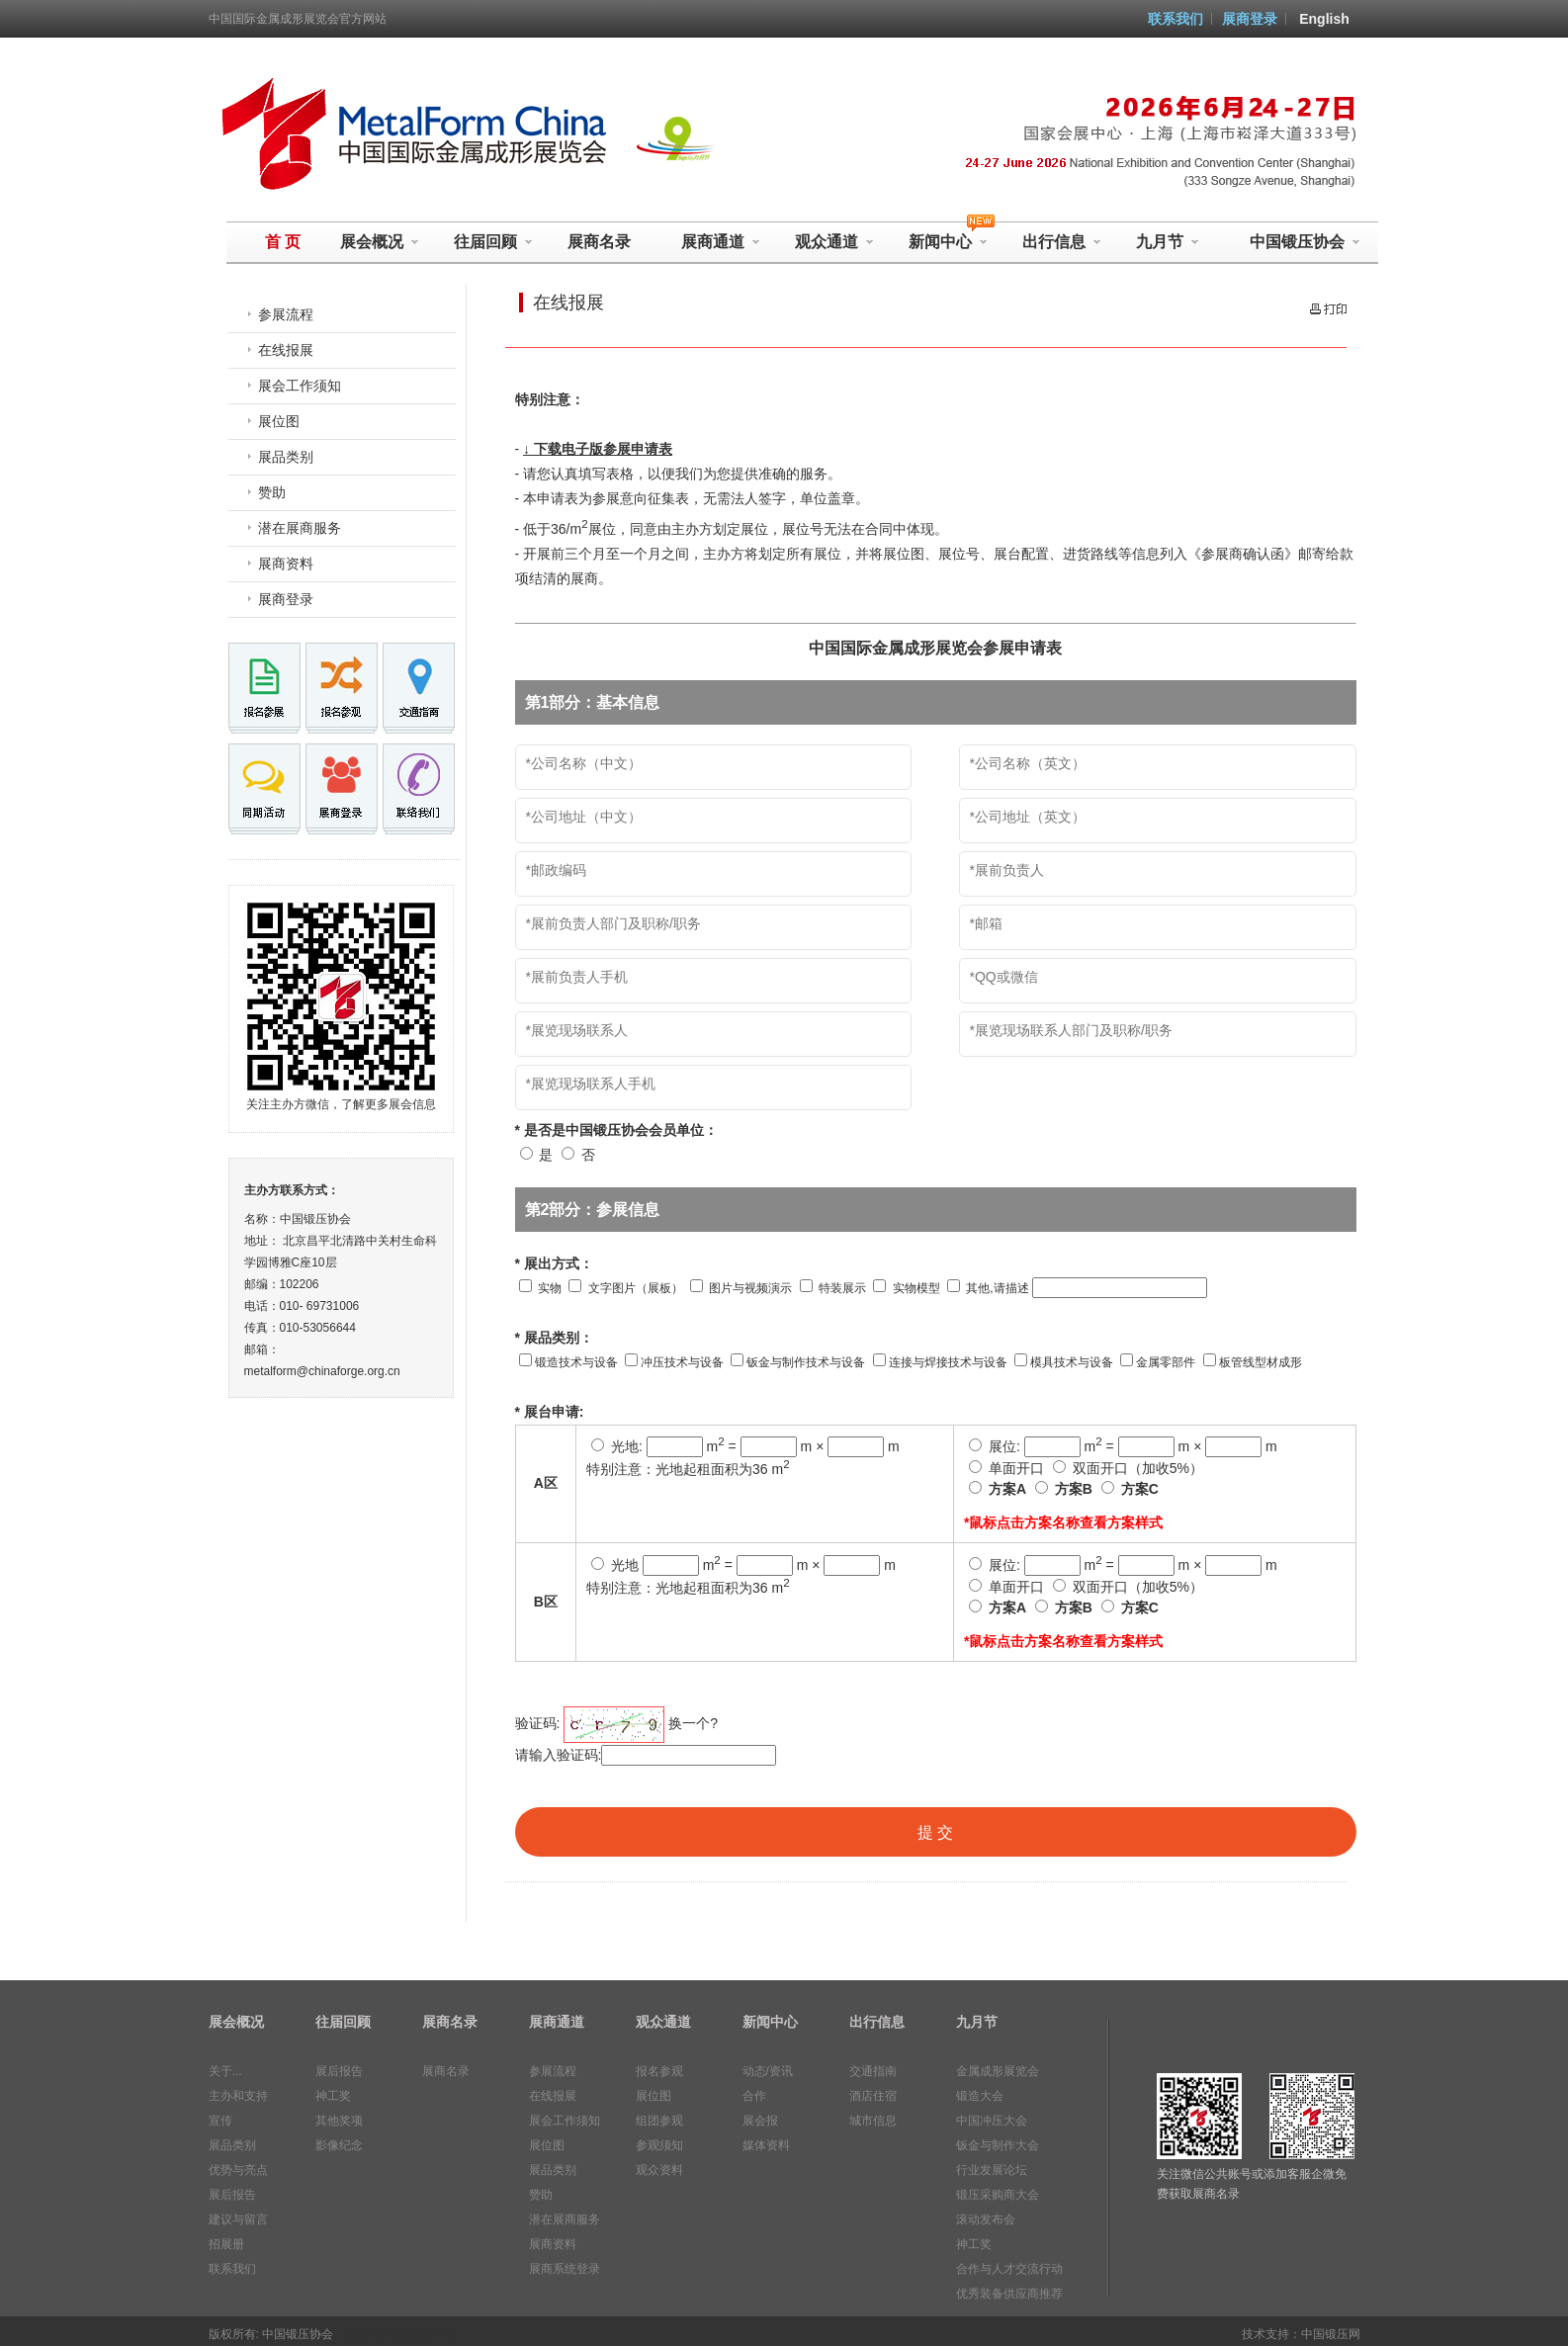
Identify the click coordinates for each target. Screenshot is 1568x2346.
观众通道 (834, 242)
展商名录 (599, 241)
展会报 (760, 2121)
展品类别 (285, 457)
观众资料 (659, 2170)
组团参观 (659, 2121)
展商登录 (1249, 19)
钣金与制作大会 (997, 2145)
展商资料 (285, 563)
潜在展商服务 (299, 528)
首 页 (283, 241)
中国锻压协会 (1305, 242)
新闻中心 (770, 2022)
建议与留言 (238, 2219)
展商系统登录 (564, 2269)
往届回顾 (493, 242)
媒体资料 (766, 2145)
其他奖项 (339, 2121)
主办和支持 (238, 2096)
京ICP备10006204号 (397, 2334)
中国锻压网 (1330, 2334)
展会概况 (379, 242)
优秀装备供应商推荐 (1009, 2294)
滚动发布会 (985, 2219)
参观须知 (659, 2145)
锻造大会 (979, 2096)
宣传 (220, 2121)
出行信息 (1061, 242)
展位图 (279, 421)
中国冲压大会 (991, 2121)
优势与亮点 (238, 2170)
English (1324, 19)
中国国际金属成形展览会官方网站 (298, 19)
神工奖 (333, 2096)
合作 (754, 2096)
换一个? (693, 1723)
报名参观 (659, 2071)
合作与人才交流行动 (1009, 2269)
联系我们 (1175, 19)
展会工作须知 (299, 385)
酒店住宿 (873, 2096)
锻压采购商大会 (997, 2195)
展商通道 (720, 242)
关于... (225, 2071)
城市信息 (873, 2121)
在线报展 (285, 350)
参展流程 (285, 314)
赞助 (272, 492)
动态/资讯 (767, 2071)
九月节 (1167, 242)
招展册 (226, 2244)
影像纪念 (339, 2145)
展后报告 (232, 2195)
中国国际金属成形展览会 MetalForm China (409, 134)
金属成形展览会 (997, 2071)
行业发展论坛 (991, 2170)
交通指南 (873, 2071)
